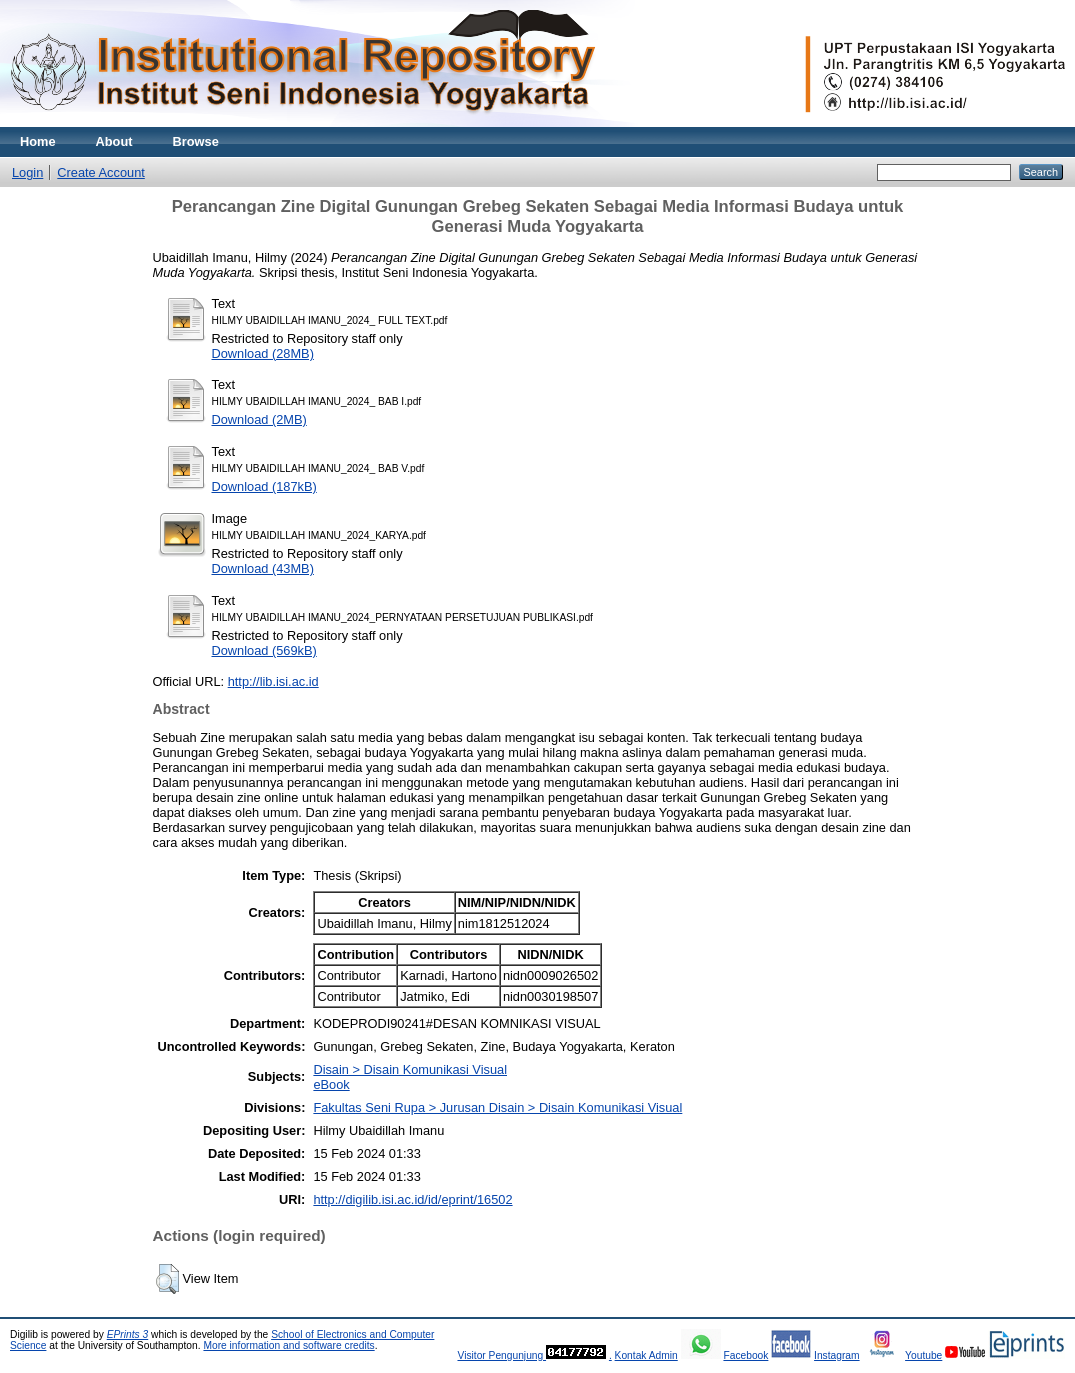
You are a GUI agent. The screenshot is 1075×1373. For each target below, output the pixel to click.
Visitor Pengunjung (501, 1355)
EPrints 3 (128, 1334)
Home (38, 141)
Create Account (101, 172)
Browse (196, 141)
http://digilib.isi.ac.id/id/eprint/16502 (412, 1199)
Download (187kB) (264, 486)
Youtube (923, 1355)
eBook (331, 1084)
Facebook (745, 1355)
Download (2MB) (259, 419)
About (114, 141)
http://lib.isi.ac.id (273, 681)
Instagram (837, 1355)
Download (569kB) (264, 650)
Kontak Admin (646, 1355)
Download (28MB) (263, 353)
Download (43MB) (263, 568)
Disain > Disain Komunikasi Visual (410, 1069)
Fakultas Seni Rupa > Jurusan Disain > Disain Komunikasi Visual (497, 1107)
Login (27, 172)
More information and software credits (288, 1345)
